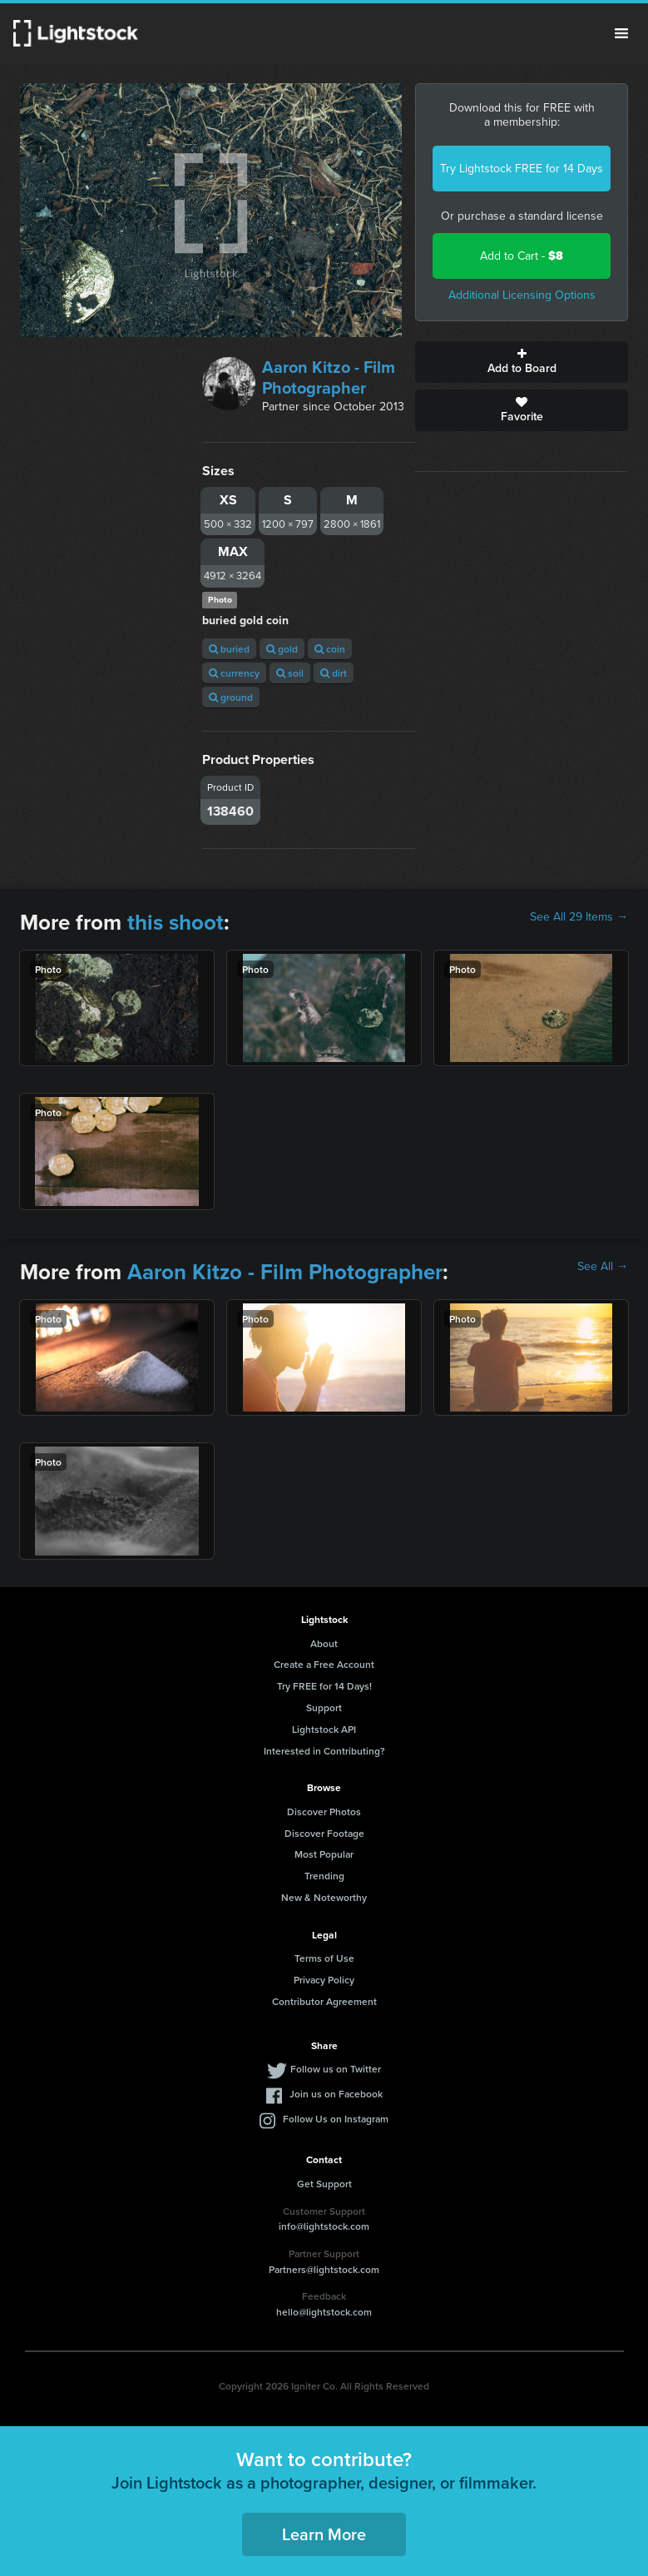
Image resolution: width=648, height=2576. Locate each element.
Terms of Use (324, 1958)
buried (229, 649)
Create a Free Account (324, 1664)
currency (234, 673)
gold (282, 649)
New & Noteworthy (324, 1897)
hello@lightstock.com (324, 2312)
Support (324, 1707)
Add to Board (521, 362)
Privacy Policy (324, 1980)
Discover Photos (324, 1811)
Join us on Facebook (336, 2094)
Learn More (324, 2534)
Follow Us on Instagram (335, 2119)
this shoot (175, 922)
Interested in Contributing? (324, 1751)
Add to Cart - (521, 256)
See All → (602, 1266)
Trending (324, 1876)
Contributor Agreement (324, 2001)
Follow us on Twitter (335, 2069)
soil (290, 673)
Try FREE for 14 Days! (324, 1686)
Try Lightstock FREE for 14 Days (521, 168)
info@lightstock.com (324, 2226)
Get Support (324, 2183)
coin (329, 649)
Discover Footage (324, 1833)
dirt (333, 673)
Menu (621, 33)
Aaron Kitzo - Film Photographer (328, 377)
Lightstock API (324, 1729)
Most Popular (324, 1854)
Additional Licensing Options (522, 295)
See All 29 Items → (579, 917)
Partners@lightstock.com (324, 2269)
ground (231, 697)
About (324, 1643)
